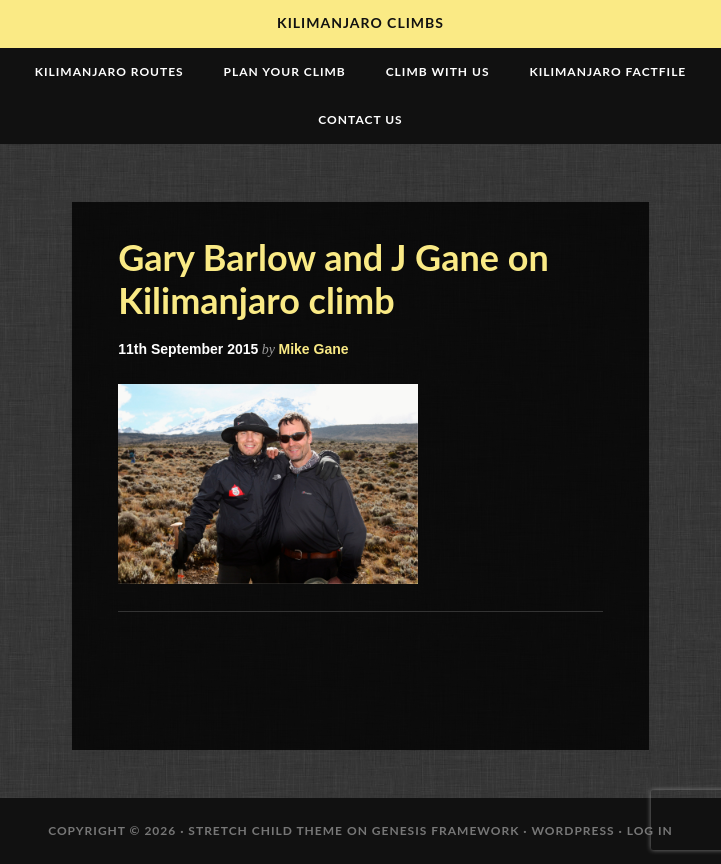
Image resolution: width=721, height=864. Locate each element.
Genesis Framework (446, 830)
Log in (650, 830)
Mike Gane (314, 349)
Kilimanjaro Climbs (360, 22)
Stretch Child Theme (265, 830)
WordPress (572, 830)
